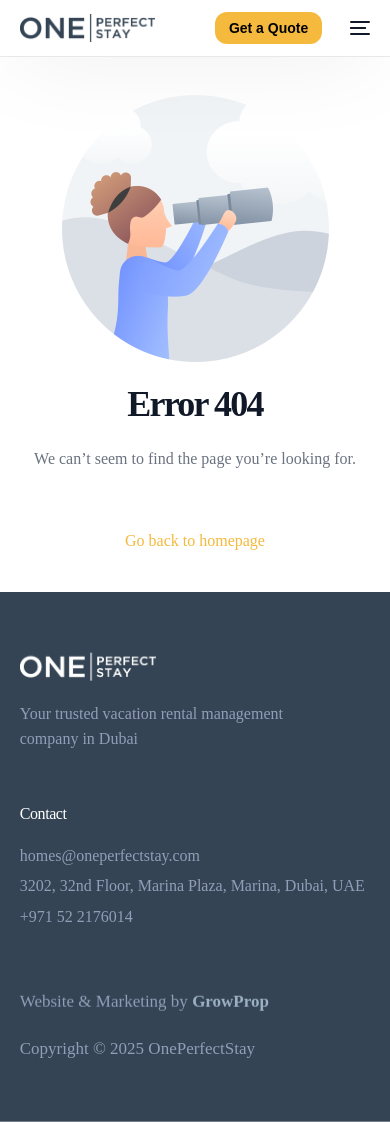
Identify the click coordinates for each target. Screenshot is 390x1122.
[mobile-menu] (356, 28)
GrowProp (230, 1001)
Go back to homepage (195, 540)
